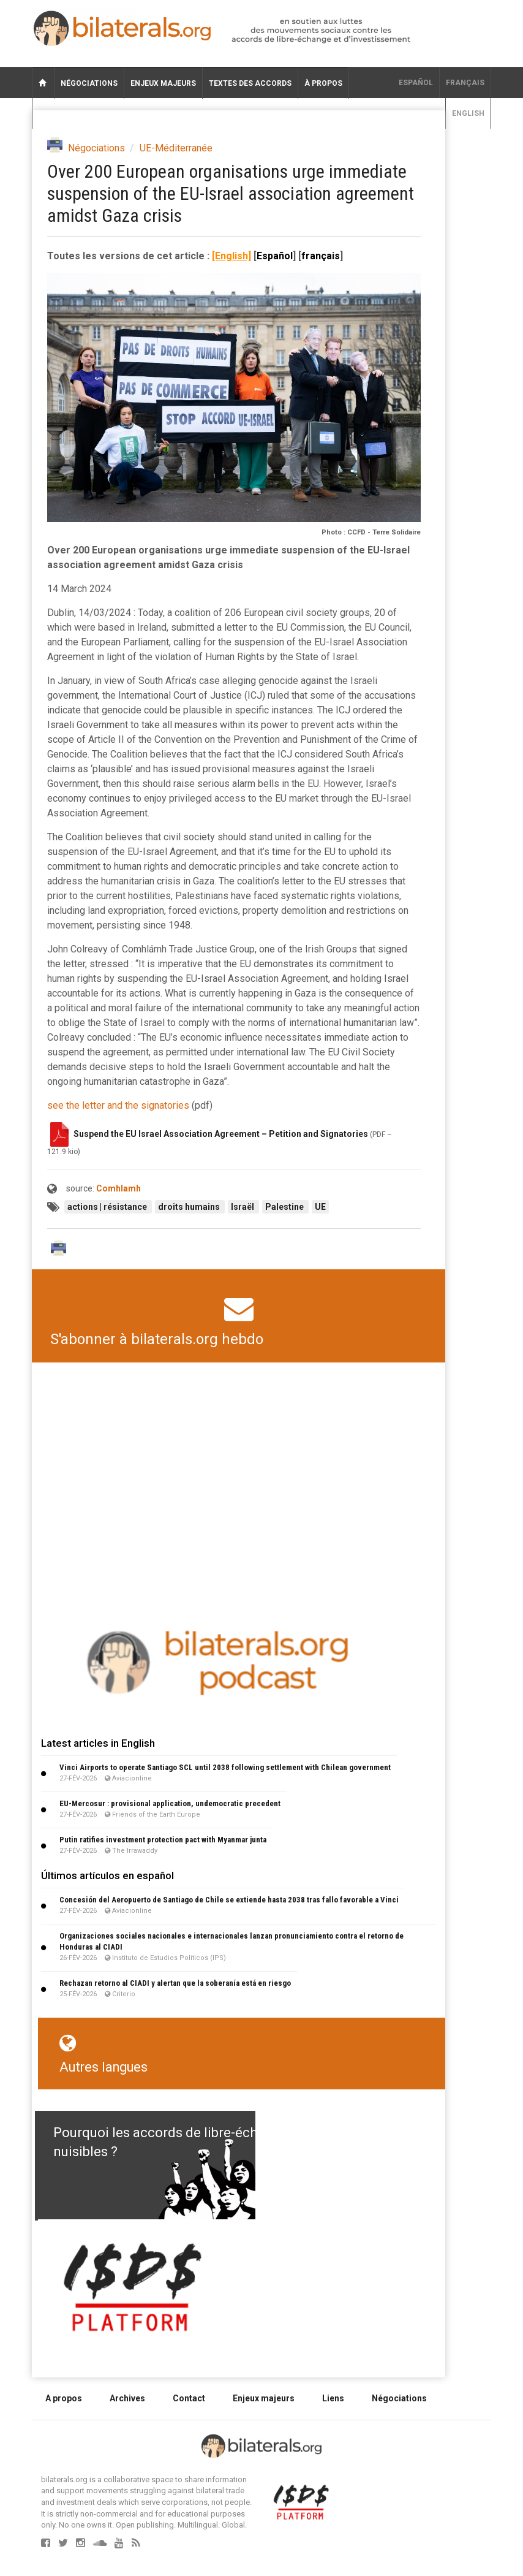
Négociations (89, 83)
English (468, 113)
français (465, 82)
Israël (243, 1207)
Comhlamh (118, 1188)
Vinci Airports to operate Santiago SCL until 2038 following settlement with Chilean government (225, 1767)
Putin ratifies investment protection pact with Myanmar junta (162, 1839)
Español (416, 82)
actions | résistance (108, 1207)
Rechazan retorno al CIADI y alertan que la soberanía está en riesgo (175, 1983)
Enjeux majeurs (163, 83)
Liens (333, 2398)
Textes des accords (250, 83)
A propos (63, 2398)
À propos (323, 83)
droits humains (190, 1207)
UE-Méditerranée (176, 148)
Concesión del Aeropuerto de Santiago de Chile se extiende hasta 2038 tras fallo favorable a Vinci (229, 1899)
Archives (127, 2398)
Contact (189, 2398)
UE (320, 1207)
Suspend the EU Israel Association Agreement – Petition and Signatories (220, 1133)
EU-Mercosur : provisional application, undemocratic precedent (169, 1803)
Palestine (285, 1207)
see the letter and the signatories (118, 1105)
